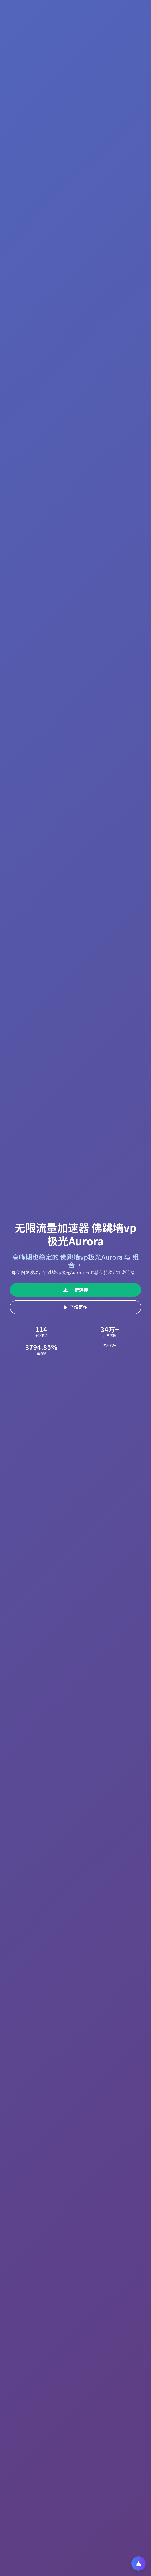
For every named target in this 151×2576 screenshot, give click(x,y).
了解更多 (75, 1307)
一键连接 (75, 1290)
